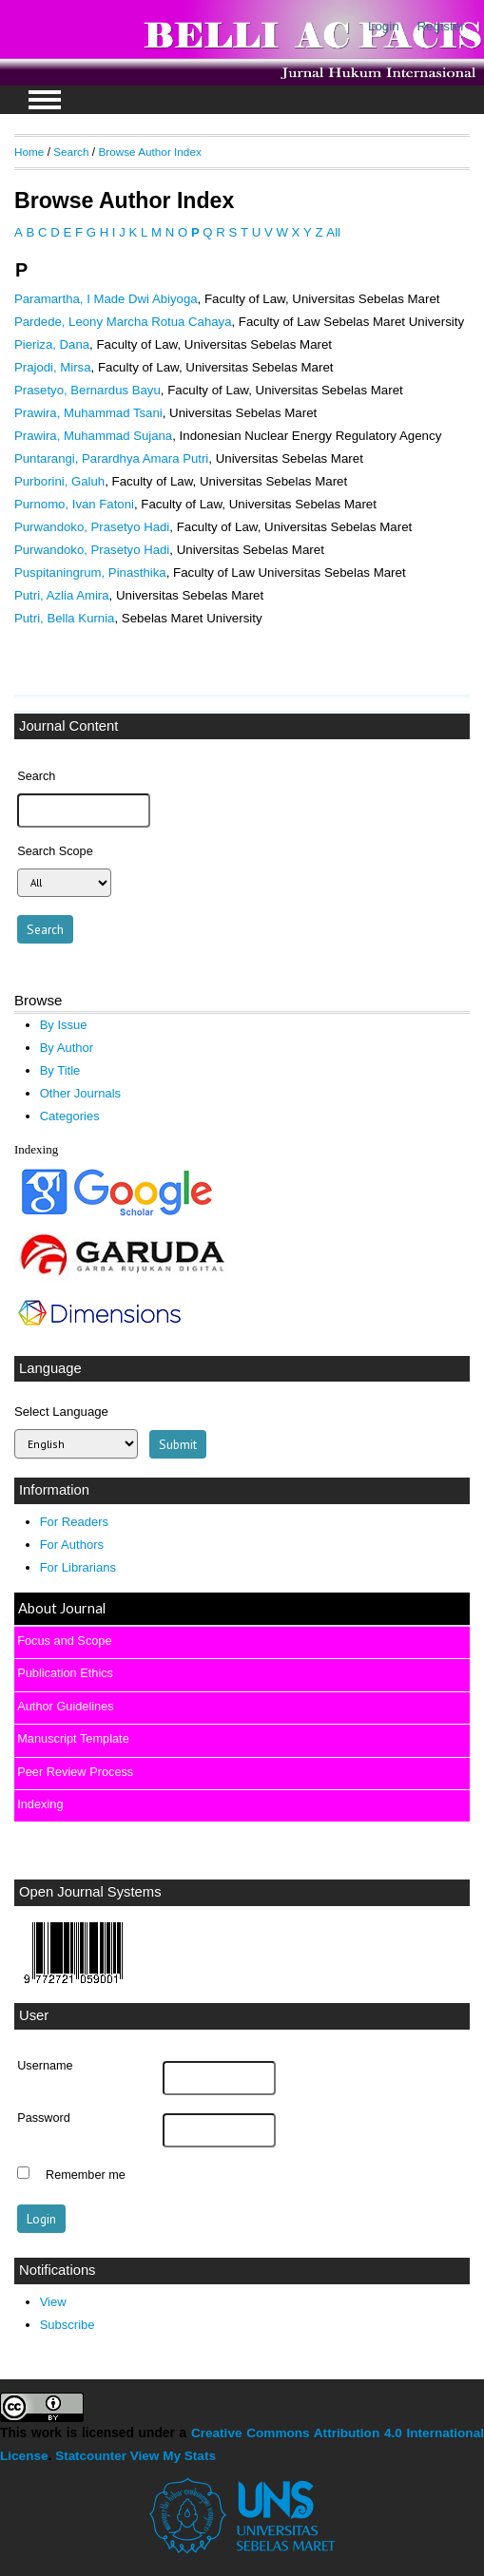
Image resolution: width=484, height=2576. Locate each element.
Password (43, 2118)
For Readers (74, 1522)
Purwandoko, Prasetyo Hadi (91, 527)
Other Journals (80, 1093)
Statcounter (90, 2456)
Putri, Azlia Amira (61, 595)
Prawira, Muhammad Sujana (93, 436)
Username (44, 2065)
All (333, 232)
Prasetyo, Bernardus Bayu (87, 390)
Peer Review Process (75, 1772)
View (53, 2302)
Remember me (86, 2175)
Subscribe (67, 2325)
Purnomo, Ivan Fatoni (74, 504)
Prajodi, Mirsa (52, 367)
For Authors (72, 1544)
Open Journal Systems (90, 1891)
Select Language (61, 1411)
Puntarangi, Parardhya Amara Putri (111, 458)
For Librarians (78, 1567)
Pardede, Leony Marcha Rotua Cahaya (122, 322)
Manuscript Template (73, 1738)
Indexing (40, 1804)
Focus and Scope (64, 1640)
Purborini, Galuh (59, 481)
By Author (67, 1047)
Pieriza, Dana (51, 344)
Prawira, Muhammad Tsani (88, 413)
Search (70, 151)
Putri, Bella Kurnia (64, 618)
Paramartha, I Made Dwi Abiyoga (106, 299)
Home (29, 151)
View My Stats (173, 2456)
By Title (60, 1070)
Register (441, 26)
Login (383, 26)
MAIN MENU (45, 99)
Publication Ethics (65, 1673)
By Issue (63, 1025)
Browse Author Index (149, 151)
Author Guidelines (65, 1706)
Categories (70, 1116)
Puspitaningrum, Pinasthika (90, 572)
